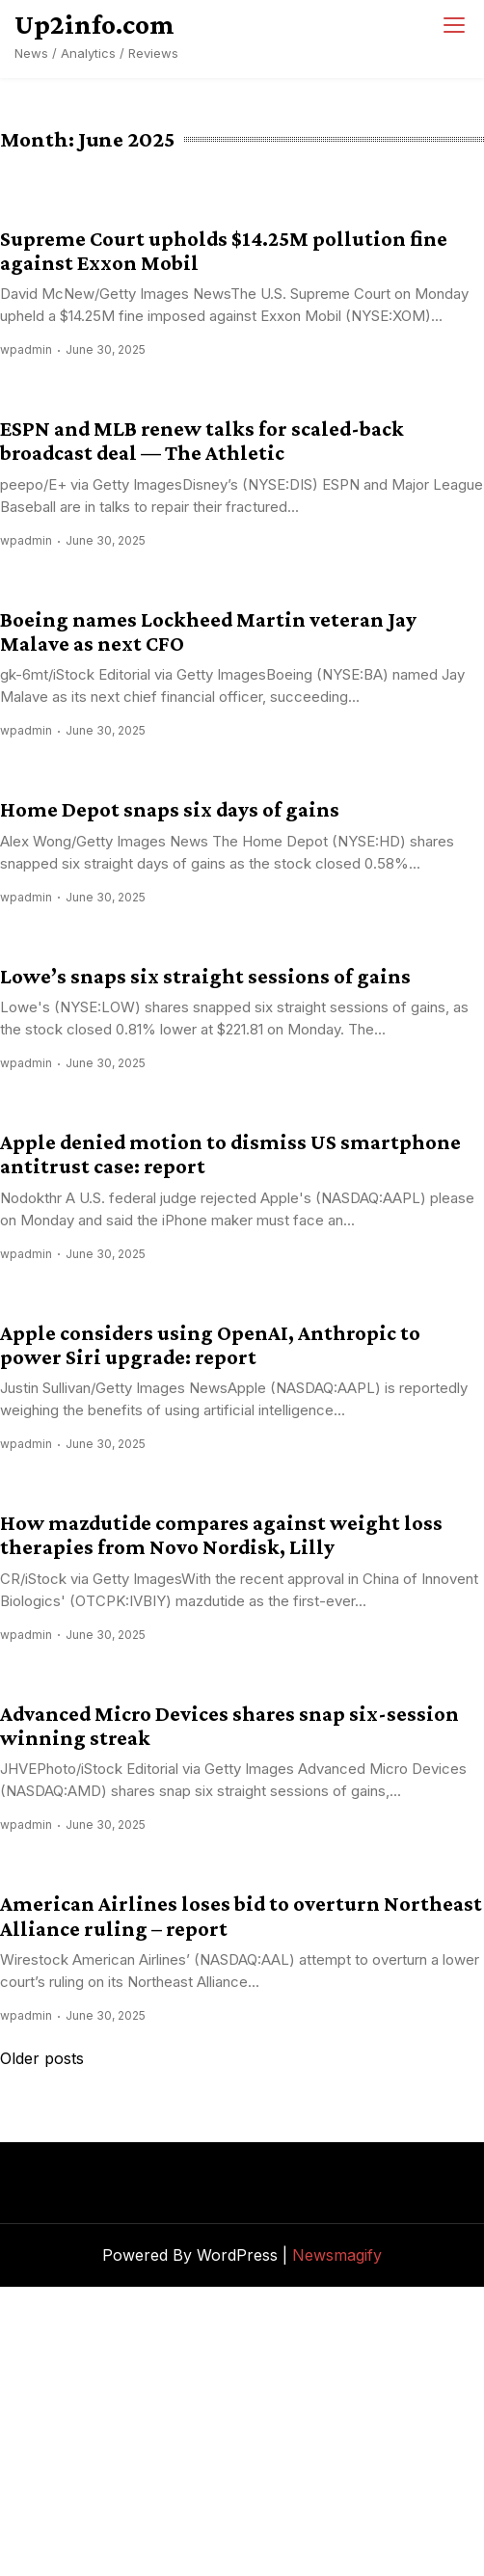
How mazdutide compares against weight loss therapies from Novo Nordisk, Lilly (221, 1535)
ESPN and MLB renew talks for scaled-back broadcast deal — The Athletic (202, 440)
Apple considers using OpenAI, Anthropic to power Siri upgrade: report (210, 1345)
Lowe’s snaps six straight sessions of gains (205, 976)
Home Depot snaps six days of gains (169, 809)
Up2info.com (94, 24)
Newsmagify (337, 2255)
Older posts (42, 2058)
